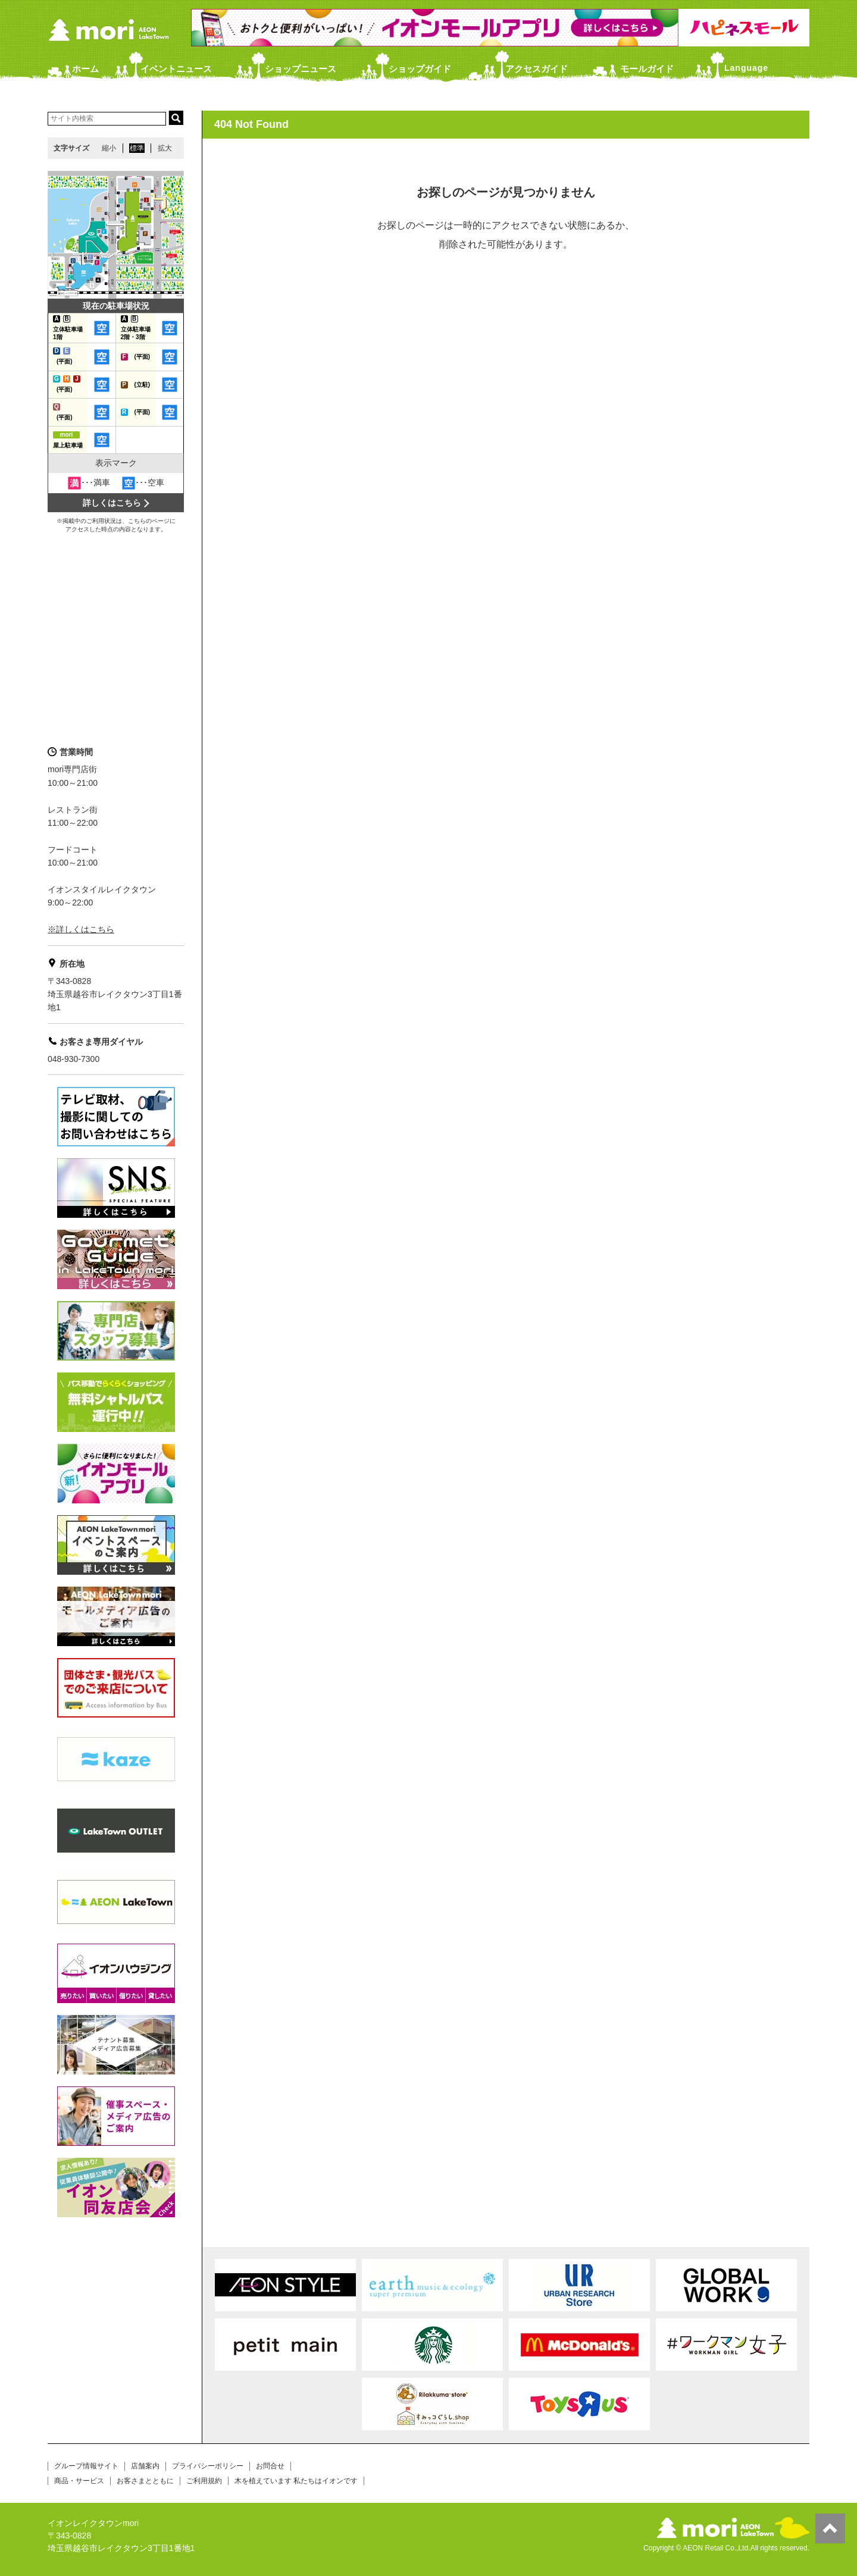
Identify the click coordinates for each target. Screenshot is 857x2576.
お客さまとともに (145, 2481)
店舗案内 (145, 2466)
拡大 (165, 148)
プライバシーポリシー (207, 2466)
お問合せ (270, 2466)
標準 (137, 148)
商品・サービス (79, 2481)
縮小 (109, 148)
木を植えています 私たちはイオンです (296, 2481)
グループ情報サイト (86, 2466)
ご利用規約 (204, 2481)
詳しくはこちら (112, 502)
